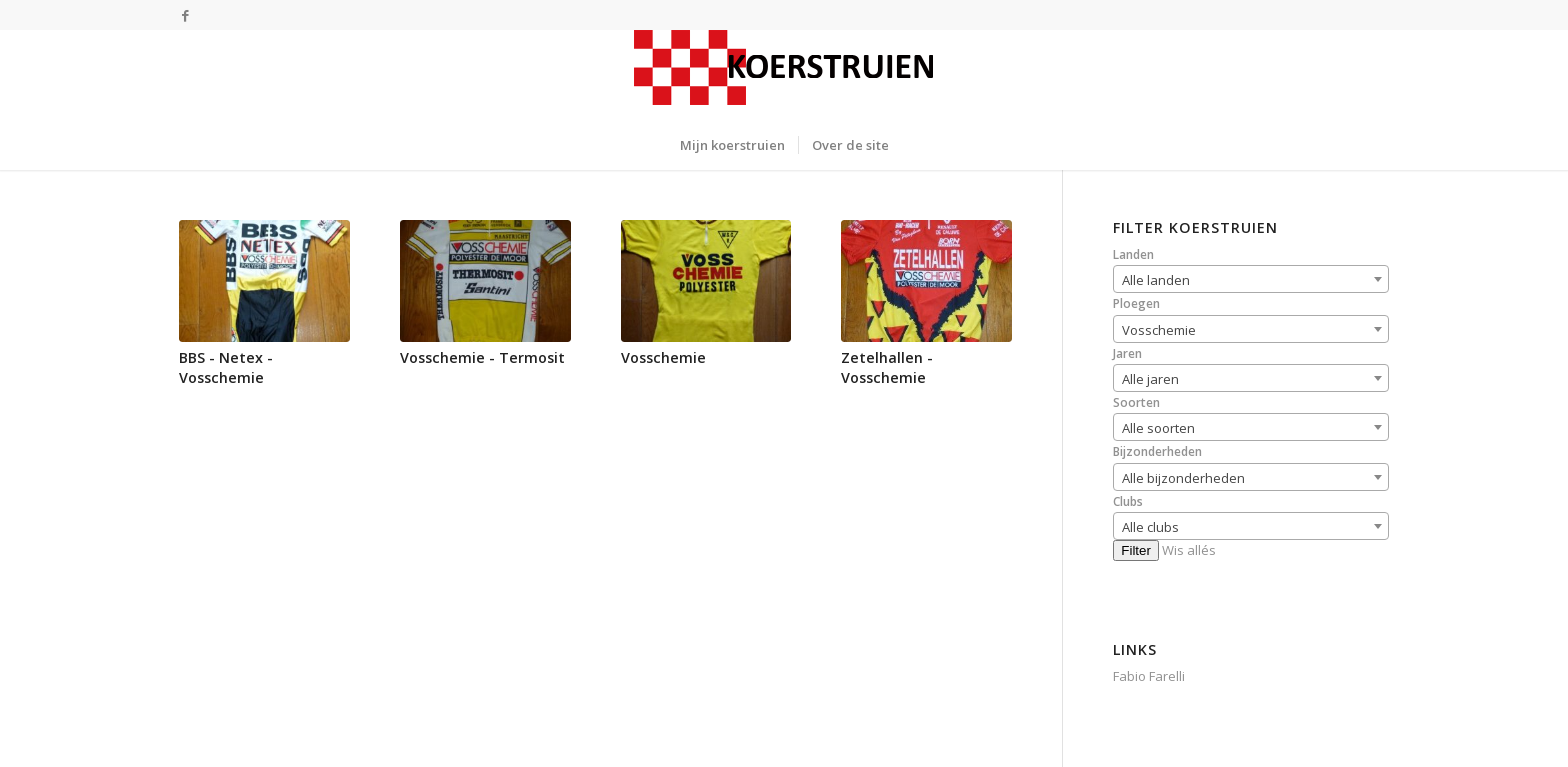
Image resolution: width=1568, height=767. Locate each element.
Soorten (1136, 402)
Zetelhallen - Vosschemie (887, 367)
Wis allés (1189, 550)
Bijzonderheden (1157, 451)
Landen (1133, 254)
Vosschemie (663, 357)
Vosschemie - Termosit (482, 357)
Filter (1136, 550)
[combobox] (1251, 279)
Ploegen (1136, 303)
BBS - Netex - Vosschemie (226, 367)
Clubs (1128, 501)
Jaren (1127, 353)
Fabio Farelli (1149, 676)
